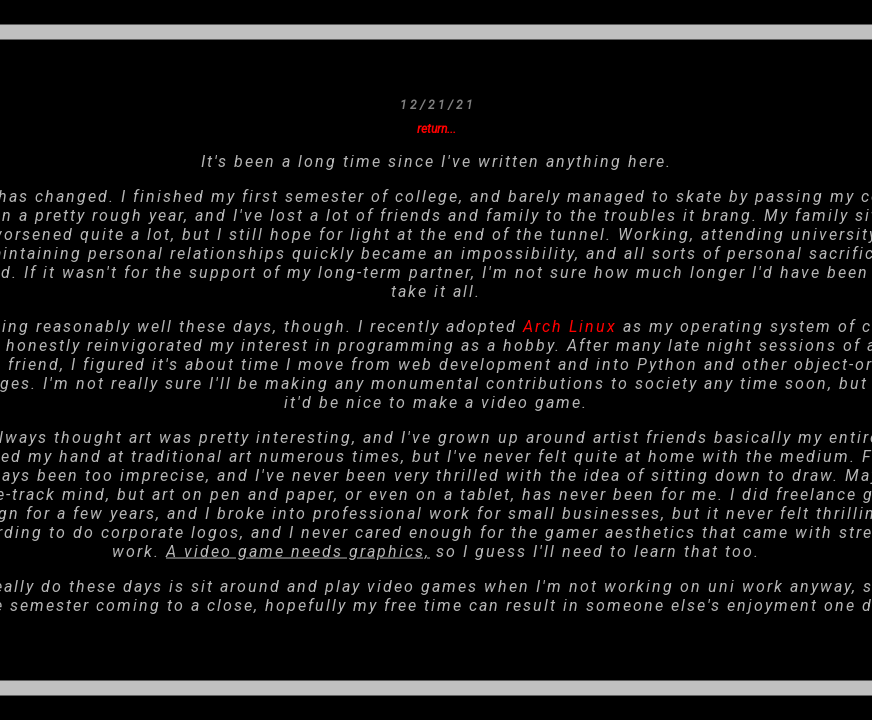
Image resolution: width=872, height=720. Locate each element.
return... (436, 128)
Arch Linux (570, 325)
